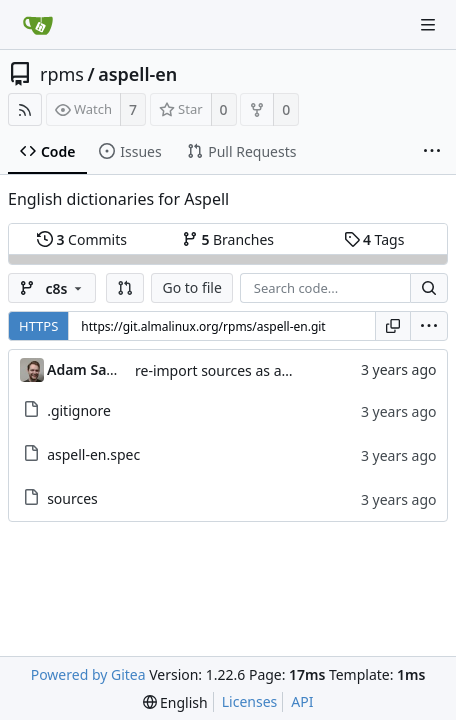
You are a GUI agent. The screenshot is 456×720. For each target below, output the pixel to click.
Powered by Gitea (88, 674)
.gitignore (79, 410)
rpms (62, 74)
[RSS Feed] (25, 109)
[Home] (38, 25)
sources (72, 498)
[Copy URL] (393, 326)
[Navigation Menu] (428, 25)
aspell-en (137, 74)
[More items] (432, 152)
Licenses (250, 701)
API (302, 701)
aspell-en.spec (93, 454)
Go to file (191, 287)
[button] (125, 288)
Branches (228, 239)
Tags (374, 239)
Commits (82, 239)
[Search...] (429, 288)
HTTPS (38, 326)
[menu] (429, 326)
